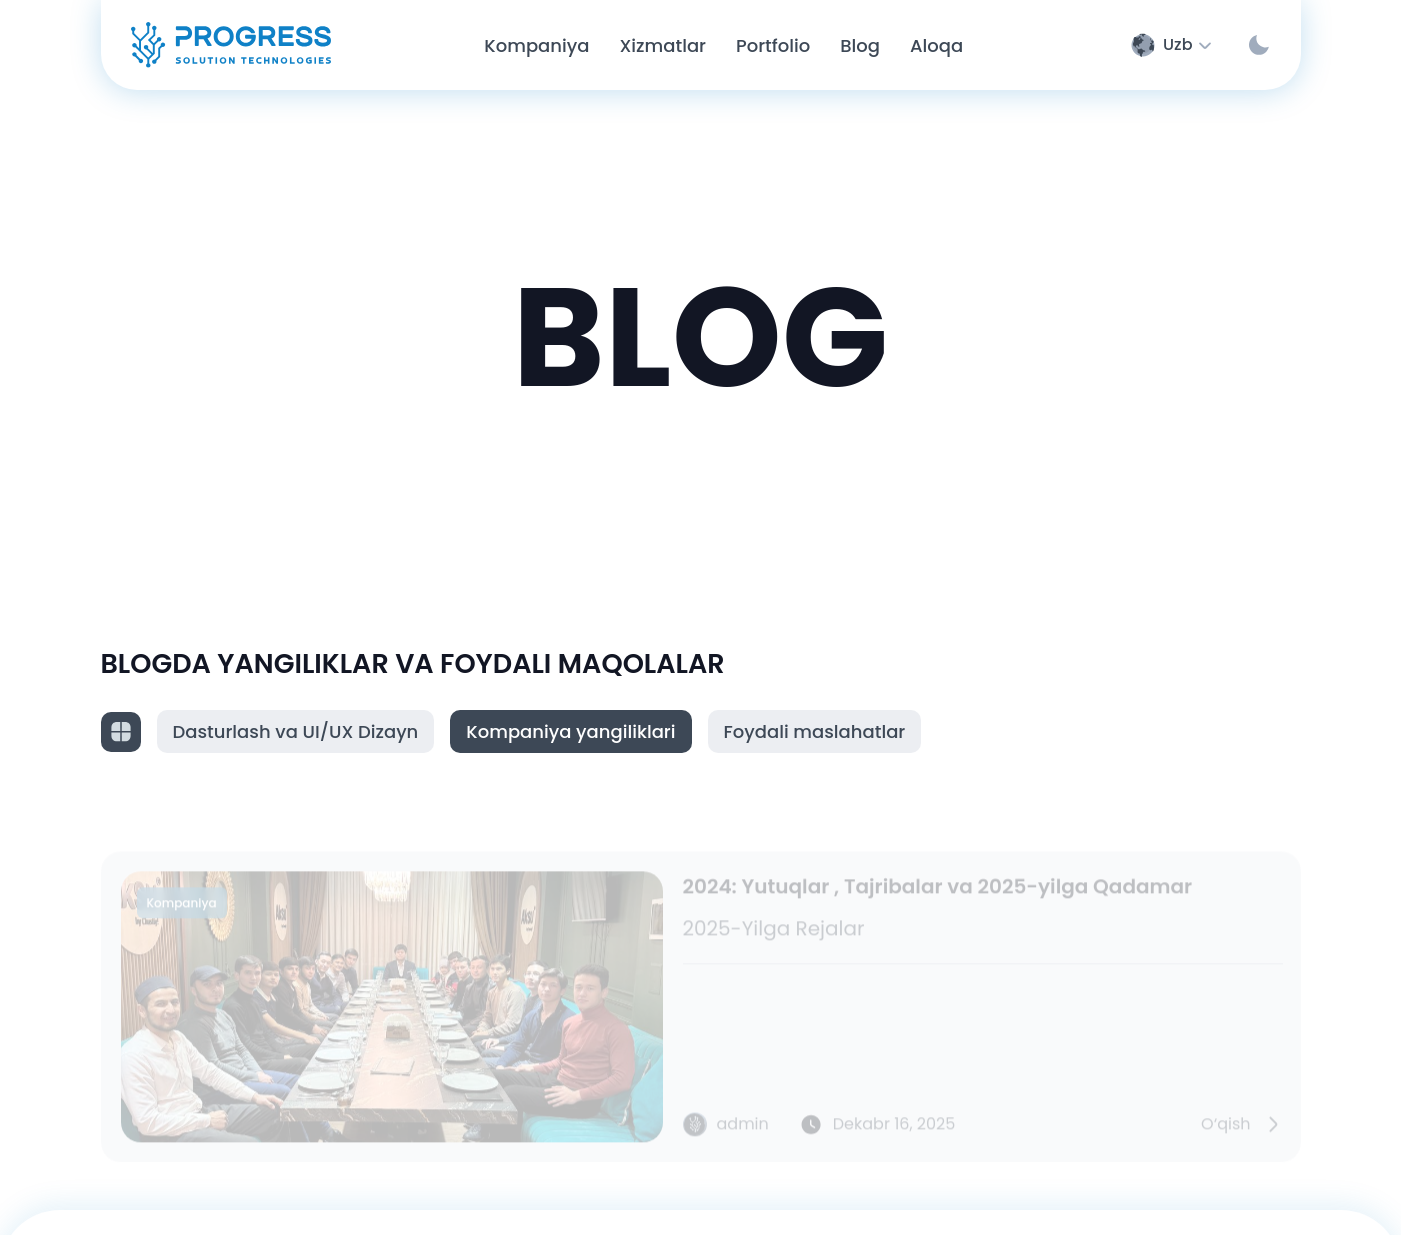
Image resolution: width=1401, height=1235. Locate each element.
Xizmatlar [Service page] (662, 45)
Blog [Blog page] (860, 45)
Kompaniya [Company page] (536, 45)
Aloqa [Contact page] (936, 45)
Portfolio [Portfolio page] (773, 45)
